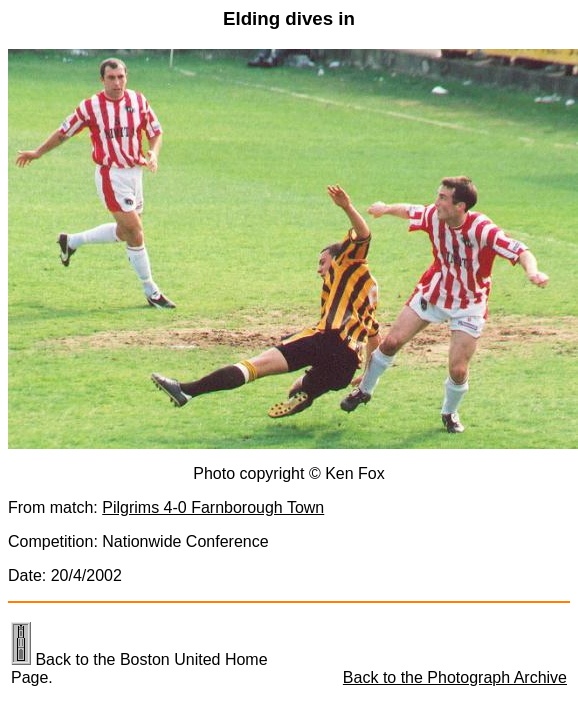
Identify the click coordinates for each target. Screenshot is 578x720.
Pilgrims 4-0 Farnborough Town (213, 507)
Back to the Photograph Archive (455, 677)
